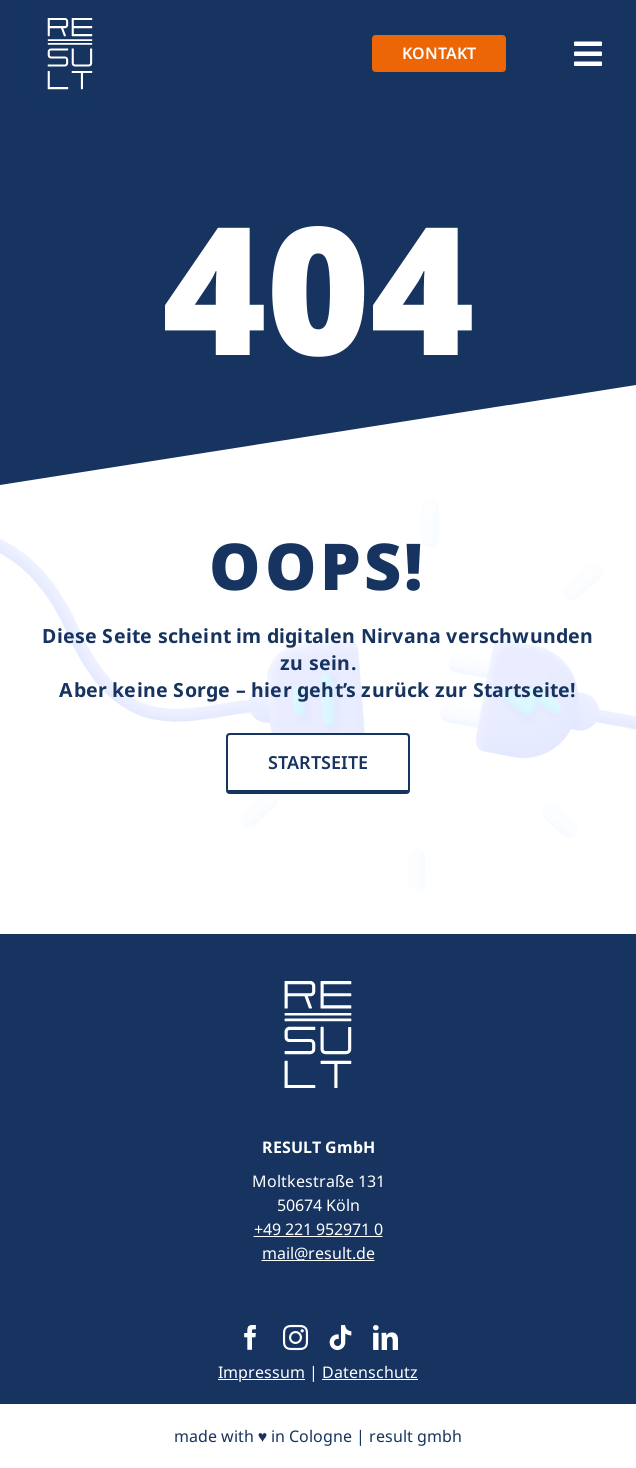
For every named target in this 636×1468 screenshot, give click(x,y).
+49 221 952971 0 (318, 1229)
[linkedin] (385, 1337)
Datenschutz (370, 1372)
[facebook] (250, 1337)
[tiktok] (340, 1337)
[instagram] (295, 1337)
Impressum (261, 1372)
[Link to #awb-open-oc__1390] (588, 54)
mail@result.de (318, 1253)
